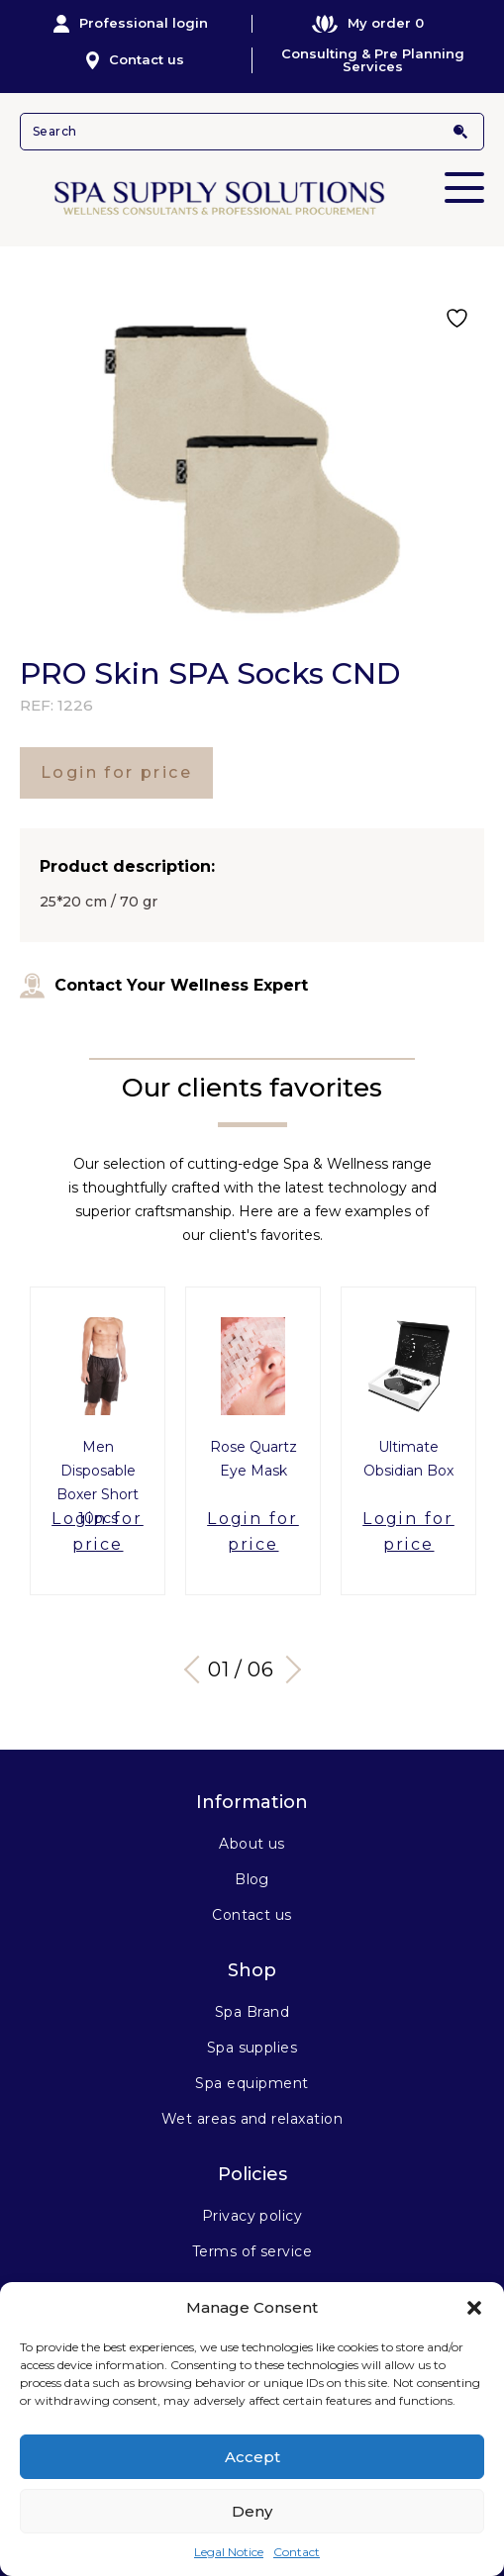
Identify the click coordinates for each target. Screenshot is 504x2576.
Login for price (116, 772)
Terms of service (252, 2251)
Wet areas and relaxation (252, 2119)
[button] (474, 2308)
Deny (252, 2511)
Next (286, 1669)
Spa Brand (252, 2012)
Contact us (135, 60)
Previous (197, 1669)
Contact (296, 2551)
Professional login (130, 24)
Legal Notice (228, 2551)
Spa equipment (251, 2083)
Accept (252, 2456)
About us (252, 1844)
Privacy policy (252, 2216)
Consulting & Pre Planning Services (372, 60)
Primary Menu (464, 174)
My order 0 (368, 23)
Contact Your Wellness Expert (164, 986)
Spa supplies (252, 2047)
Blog (252, 1879)
